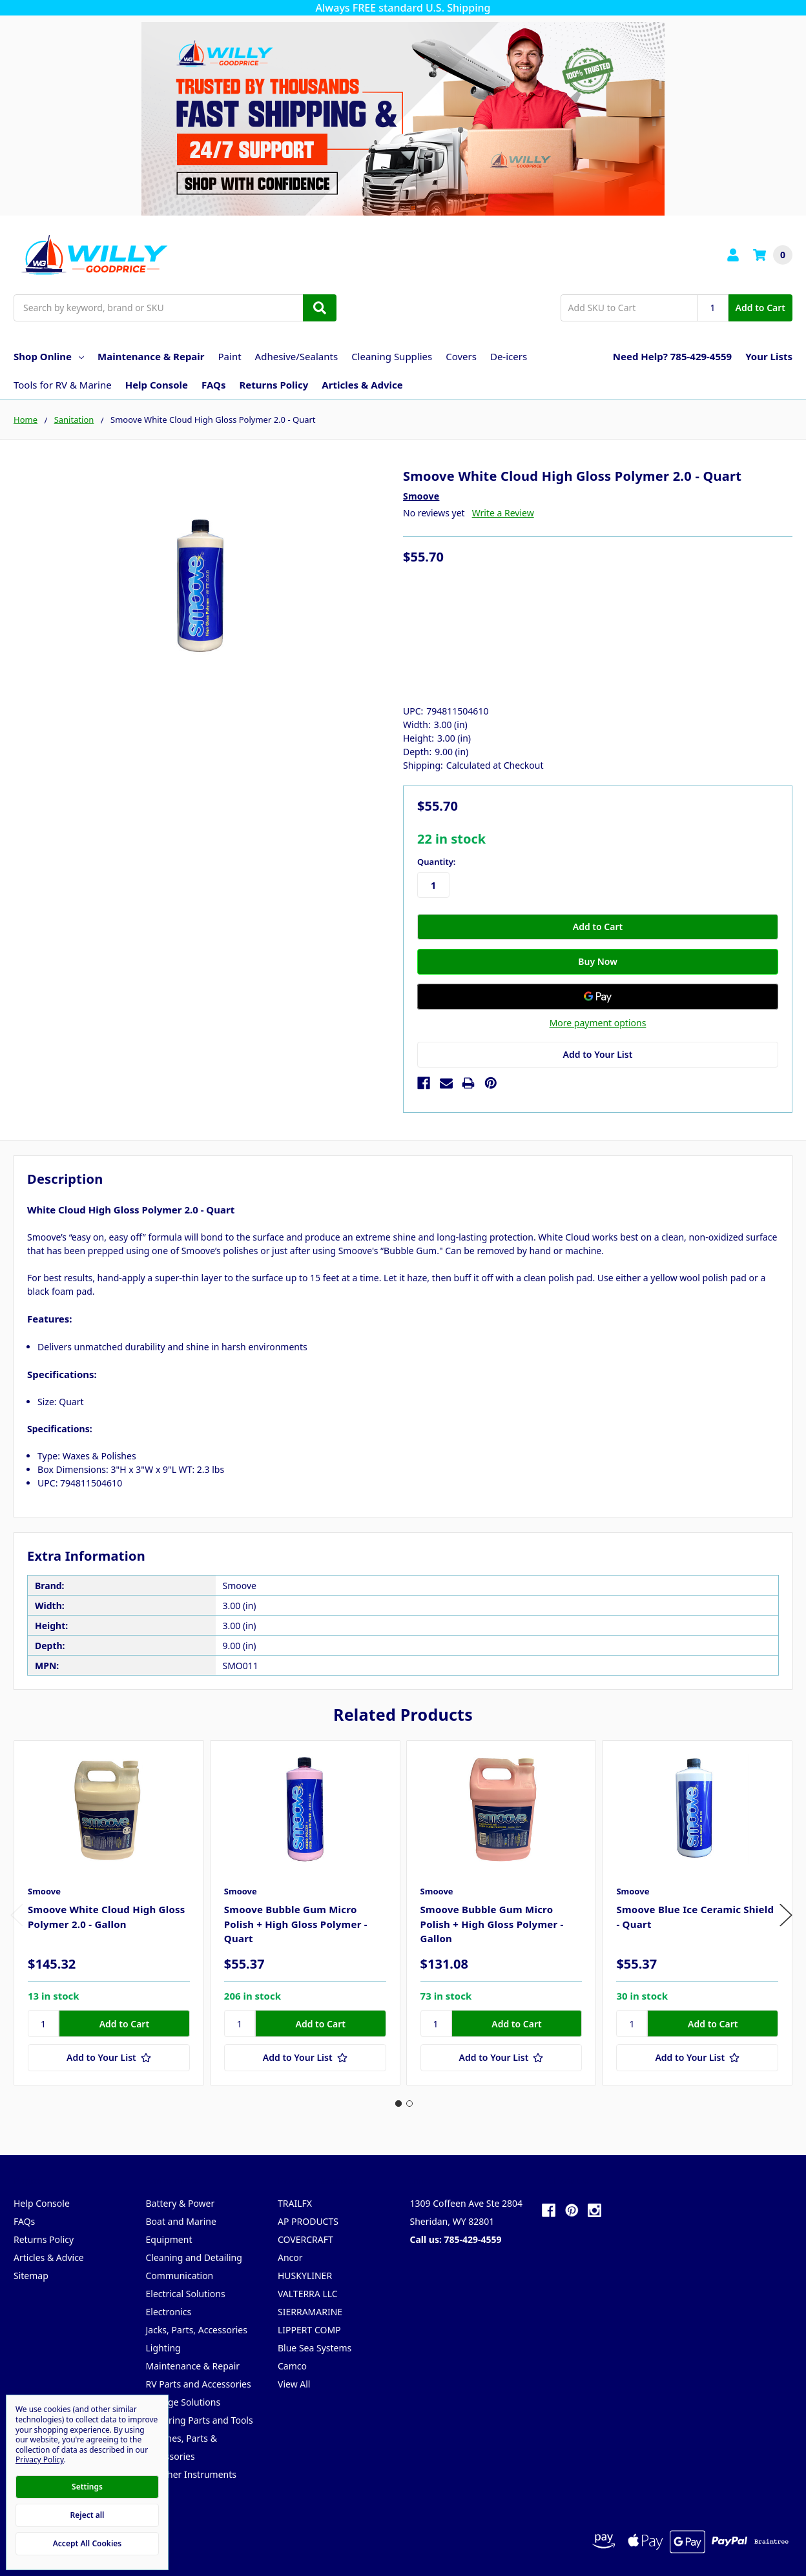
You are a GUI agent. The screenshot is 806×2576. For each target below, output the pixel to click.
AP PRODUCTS (308, 2221)
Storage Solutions (183, 2402)
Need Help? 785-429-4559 (672, 356)
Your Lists (768, 356)
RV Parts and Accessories (198, 2384)
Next (786, 1915)
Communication (180, 2275)
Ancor (290, 2257)
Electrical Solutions (185, 2293)
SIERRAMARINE (310, 2312)
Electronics (169, 2312)
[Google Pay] (597, 996)
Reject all (87, 2515)
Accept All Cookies (87, 2543)
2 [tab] (409, 2103)
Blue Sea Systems (314, 2348)
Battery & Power (180, 2203)
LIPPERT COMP (309, 2330)
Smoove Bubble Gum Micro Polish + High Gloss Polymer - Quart (295, 1924)
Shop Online (49, 356)
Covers (461, 356)
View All (294, 2384)
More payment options (598, 1023)
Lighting (163, 2348)
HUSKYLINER (305, 2275)
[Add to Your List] (109, 2057)
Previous (17, 1915)
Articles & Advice (362, 384)
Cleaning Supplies (391, 356)
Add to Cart (760, 307)
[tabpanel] (108, 1913)
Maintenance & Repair (151, 356)
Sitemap (31, 2275)
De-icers (508, 356)
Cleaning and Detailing (194, 2257)
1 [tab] (398, 2103)
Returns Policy (273, 384)
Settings (87, 2486)
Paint (230, 356)
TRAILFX (295, 2203)
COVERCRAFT (305, 2239)
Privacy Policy (40, 2459)
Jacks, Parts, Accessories (196, 2330)
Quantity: (436, 861)
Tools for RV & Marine (63, 384)
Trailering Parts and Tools (199, 2420)
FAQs (213, 384)
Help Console (156, 384)
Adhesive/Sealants (296, 356)
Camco (292, 2366)
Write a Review (503, 513)
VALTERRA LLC (308, 2293)
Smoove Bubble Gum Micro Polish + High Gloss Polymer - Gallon (492, 1924)
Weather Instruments (191, 2474)
